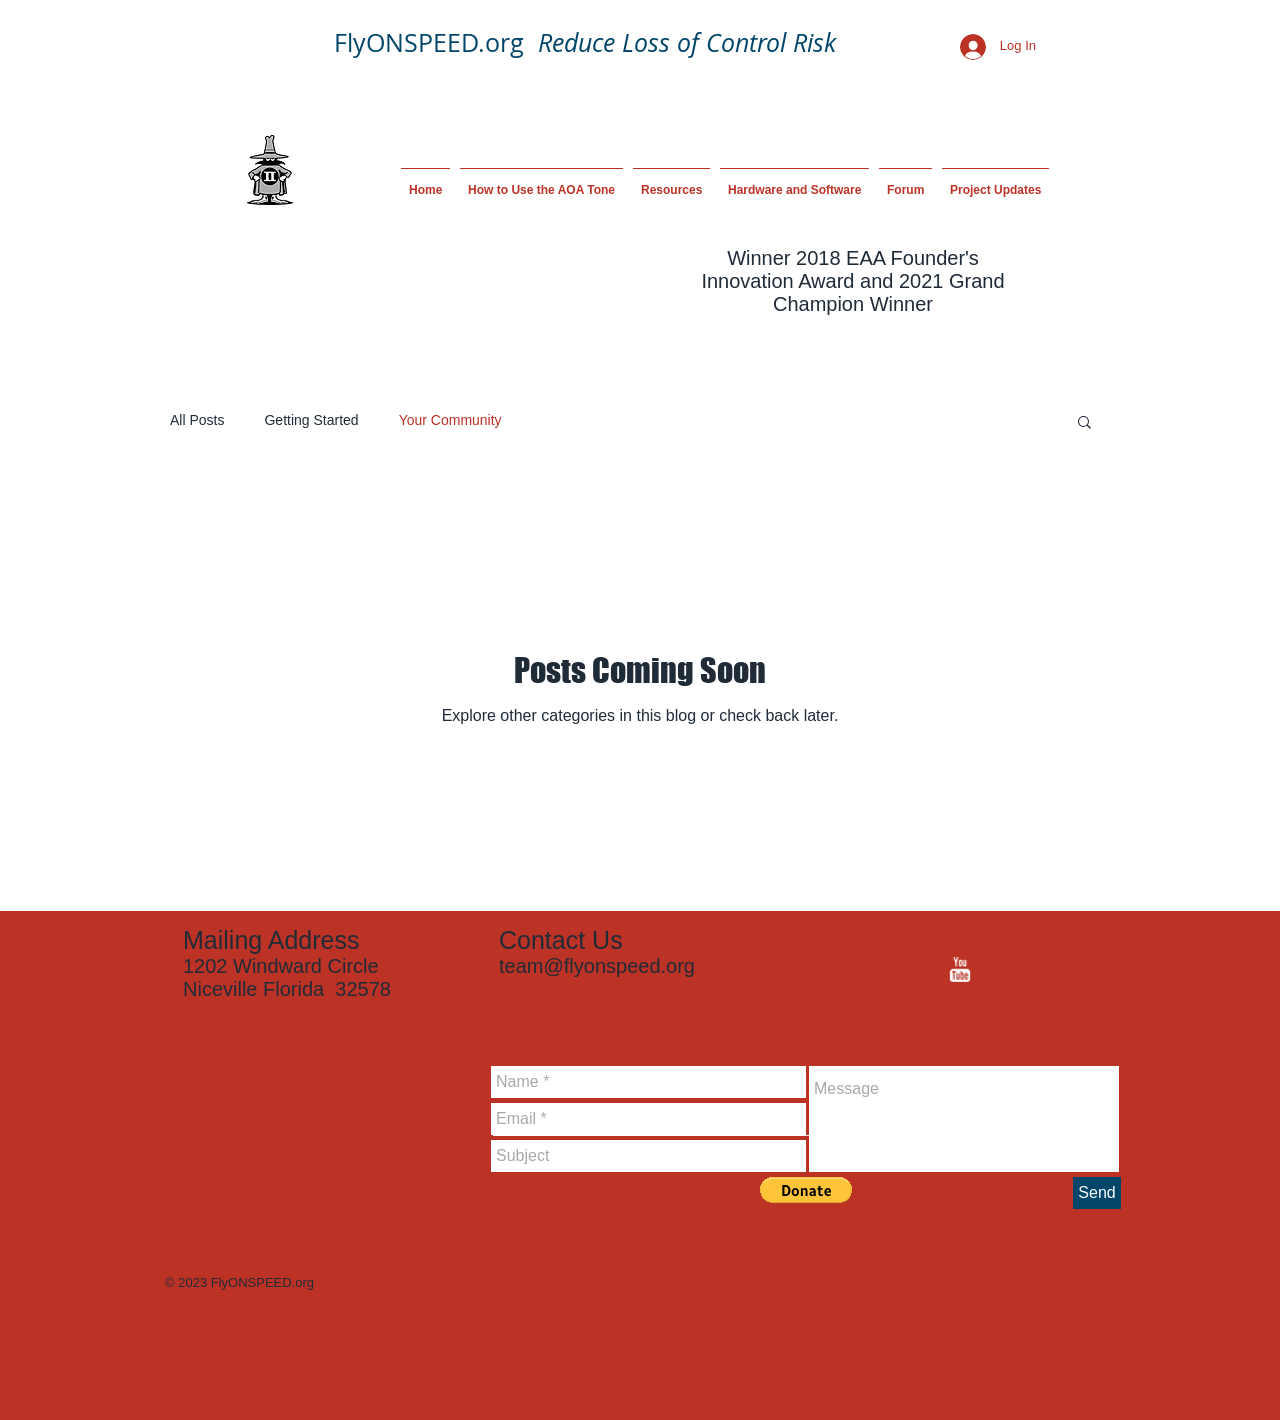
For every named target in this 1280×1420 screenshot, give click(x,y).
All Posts (197, 420)
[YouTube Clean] (959, 969)
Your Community (450, 420)
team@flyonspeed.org (597, 966)
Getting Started (311, 420)
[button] (1084, 423)
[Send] (1097, 1193)
